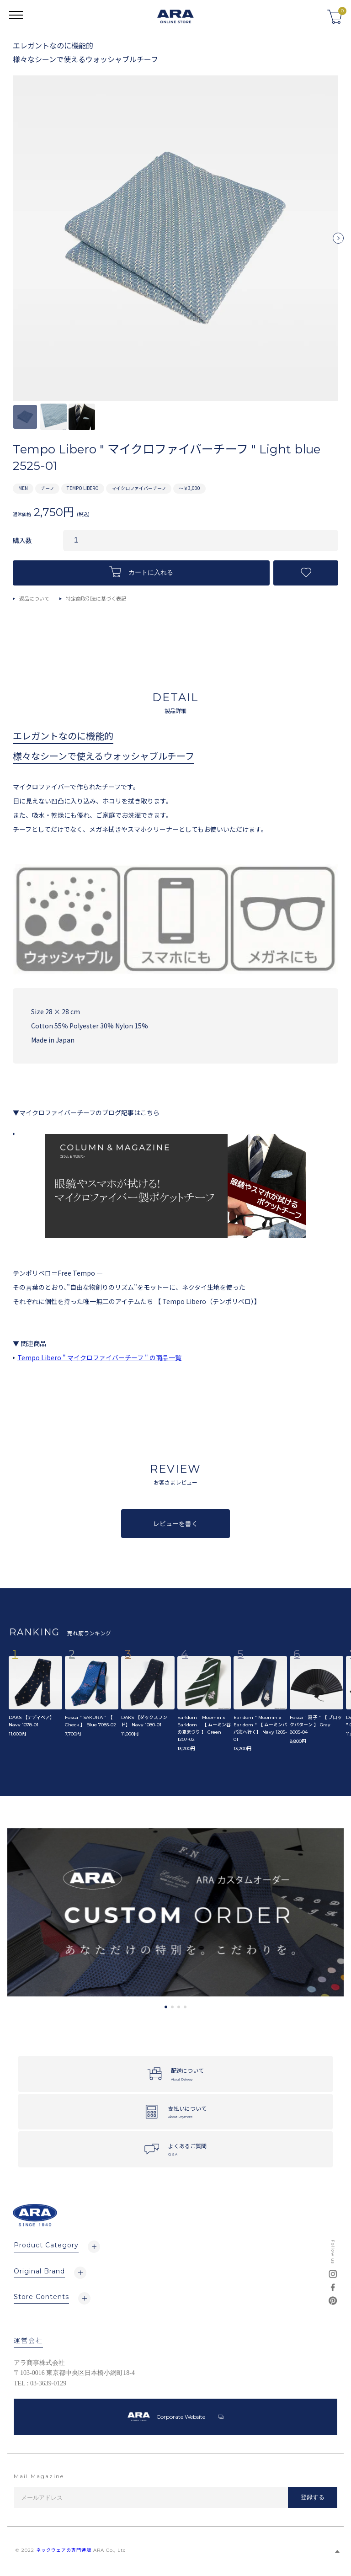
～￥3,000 (189, 487)
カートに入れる (141, 571)
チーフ (47, 487)
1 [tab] (166, 2007)
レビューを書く (175, 1523)
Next (338, 242)
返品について (34, 598)
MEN (23, 487)
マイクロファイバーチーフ (139, 487)
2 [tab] (172, 2007)
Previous (12, 242)
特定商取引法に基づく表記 (96, 598)
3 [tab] (178, 2007)
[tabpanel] (175, 1912)
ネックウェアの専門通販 (63, 2550)
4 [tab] (185, 2007)
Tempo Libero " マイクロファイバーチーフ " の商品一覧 (99, 1357)
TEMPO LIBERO (83, 487)
